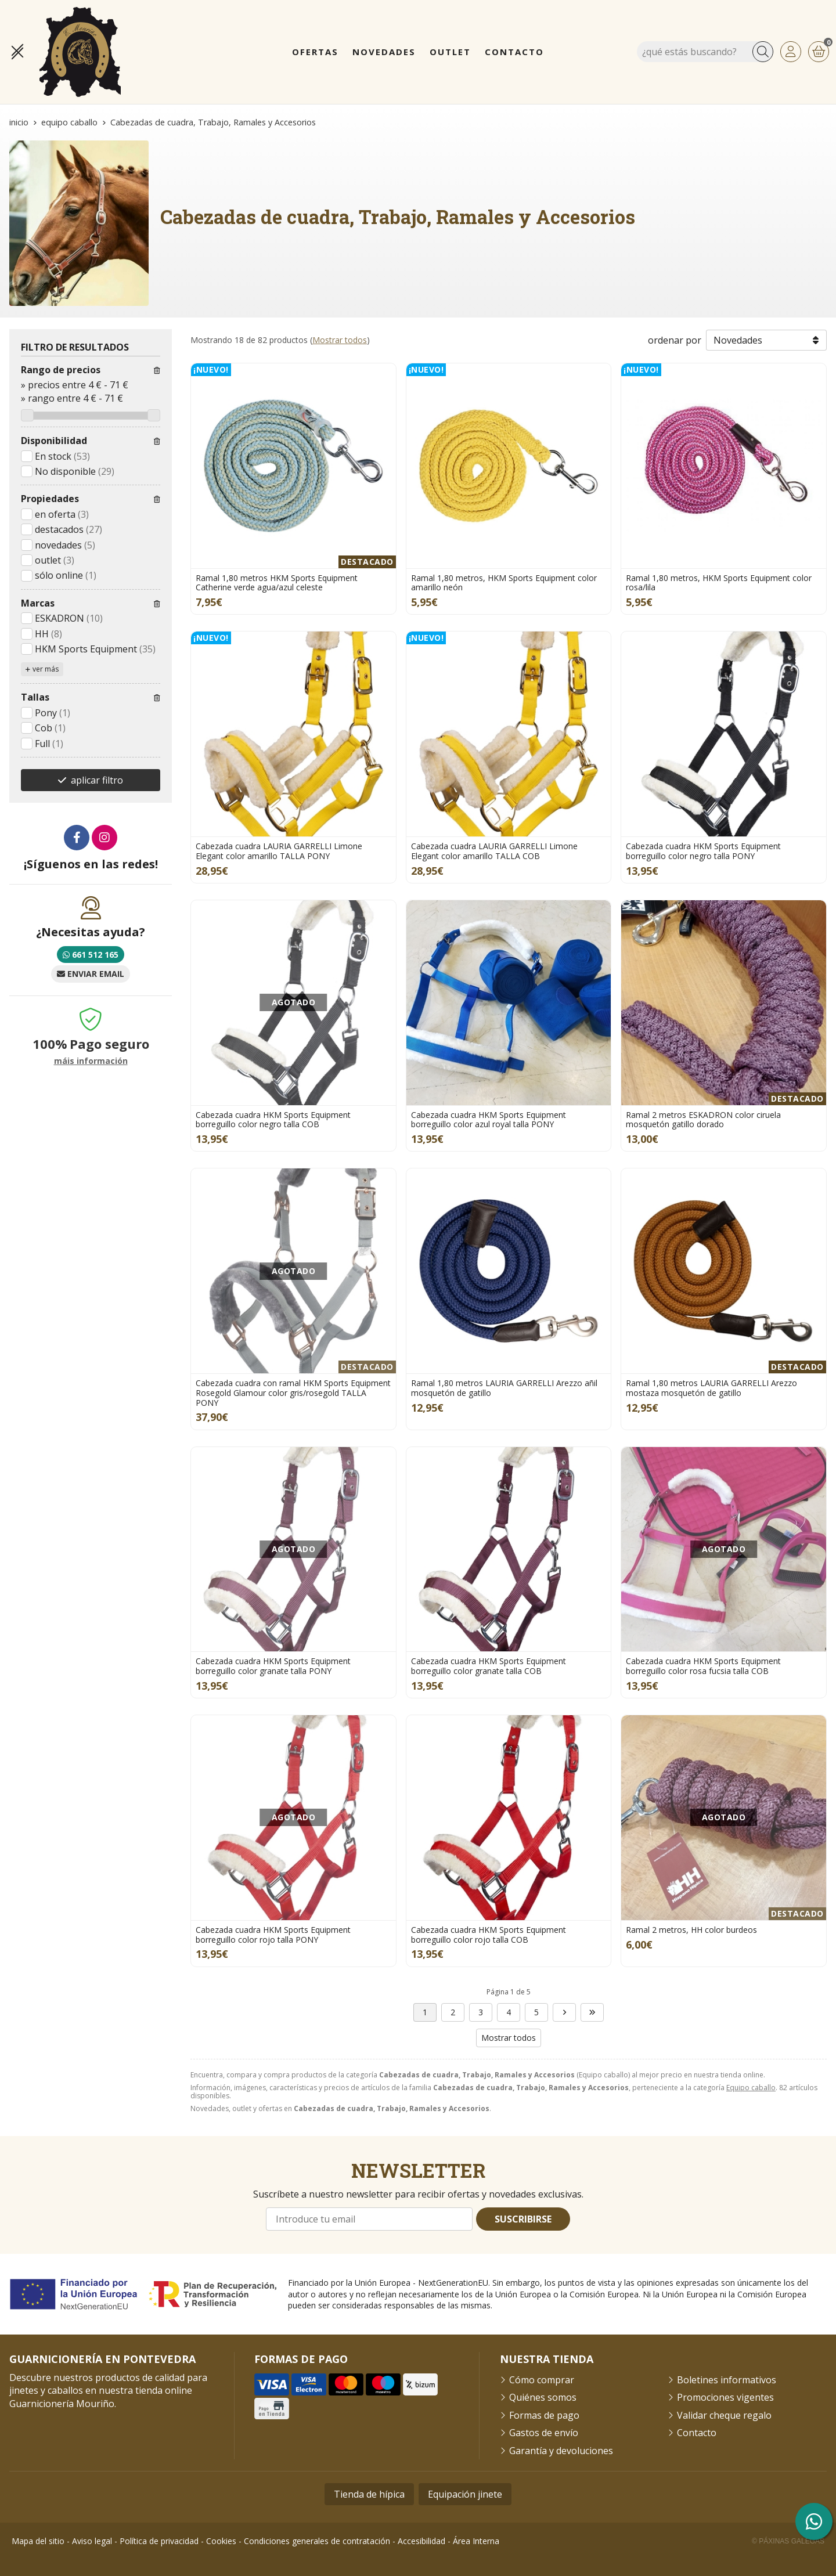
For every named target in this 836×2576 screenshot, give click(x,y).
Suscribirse (523, 2219)
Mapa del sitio (38, 2540)
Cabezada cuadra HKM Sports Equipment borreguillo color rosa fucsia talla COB (703, 1665)
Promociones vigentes (725, 2397)
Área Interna (476, 2540)
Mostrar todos (339, 339)
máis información (91, 1061)
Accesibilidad (421, 2540)
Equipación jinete (465, 2494)
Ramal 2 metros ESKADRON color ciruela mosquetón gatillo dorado (703, 1119)
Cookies (221, 2540)
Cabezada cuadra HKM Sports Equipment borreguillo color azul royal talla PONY (488, 1119)
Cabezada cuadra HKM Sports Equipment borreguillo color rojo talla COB (488, 1934)
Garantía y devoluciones (561, 2450)
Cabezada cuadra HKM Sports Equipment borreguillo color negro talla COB (273, 1119)
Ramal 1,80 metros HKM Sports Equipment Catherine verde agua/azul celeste (277, 582)
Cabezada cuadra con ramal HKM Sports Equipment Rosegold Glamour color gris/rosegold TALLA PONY (293, 1392)
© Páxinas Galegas (788, 2541)
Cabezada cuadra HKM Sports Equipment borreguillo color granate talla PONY (273, 1665)
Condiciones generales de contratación (317, 2540)
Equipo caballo (751, 2087)
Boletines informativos (726, 2379)
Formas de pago (544, 2415)
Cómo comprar (541, 2379)
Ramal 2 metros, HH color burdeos (691, 1929)
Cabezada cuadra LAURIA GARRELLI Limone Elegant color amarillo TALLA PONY (279, 850)
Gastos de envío (543, 2432)
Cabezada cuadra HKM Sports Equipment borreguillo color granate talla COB (488, 1665)
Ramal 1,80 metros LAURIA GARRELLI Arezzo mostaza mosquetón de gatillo (711, 1387)
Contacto (696, 2432)
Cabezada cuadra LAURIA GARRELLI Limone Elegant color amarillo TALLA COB (494, 850)
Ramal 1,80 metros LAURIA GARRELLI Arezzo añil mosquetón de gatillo (504, 1387)
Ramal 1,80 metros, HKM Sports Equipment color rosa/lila (719, 582)
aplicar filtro (97, 780)
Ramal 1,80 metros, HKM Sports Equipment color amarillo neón (504, 582)
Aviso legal (92, 2540)
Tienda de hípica (369, 2494)
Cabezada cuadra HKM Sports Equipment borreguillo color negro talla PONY (703, 850)
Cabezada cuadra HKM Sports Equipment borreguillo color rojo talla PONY (273, 1934)
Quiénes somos (542, 2397)
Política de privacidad (159, 2540)
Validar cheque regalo (724, 2415)
